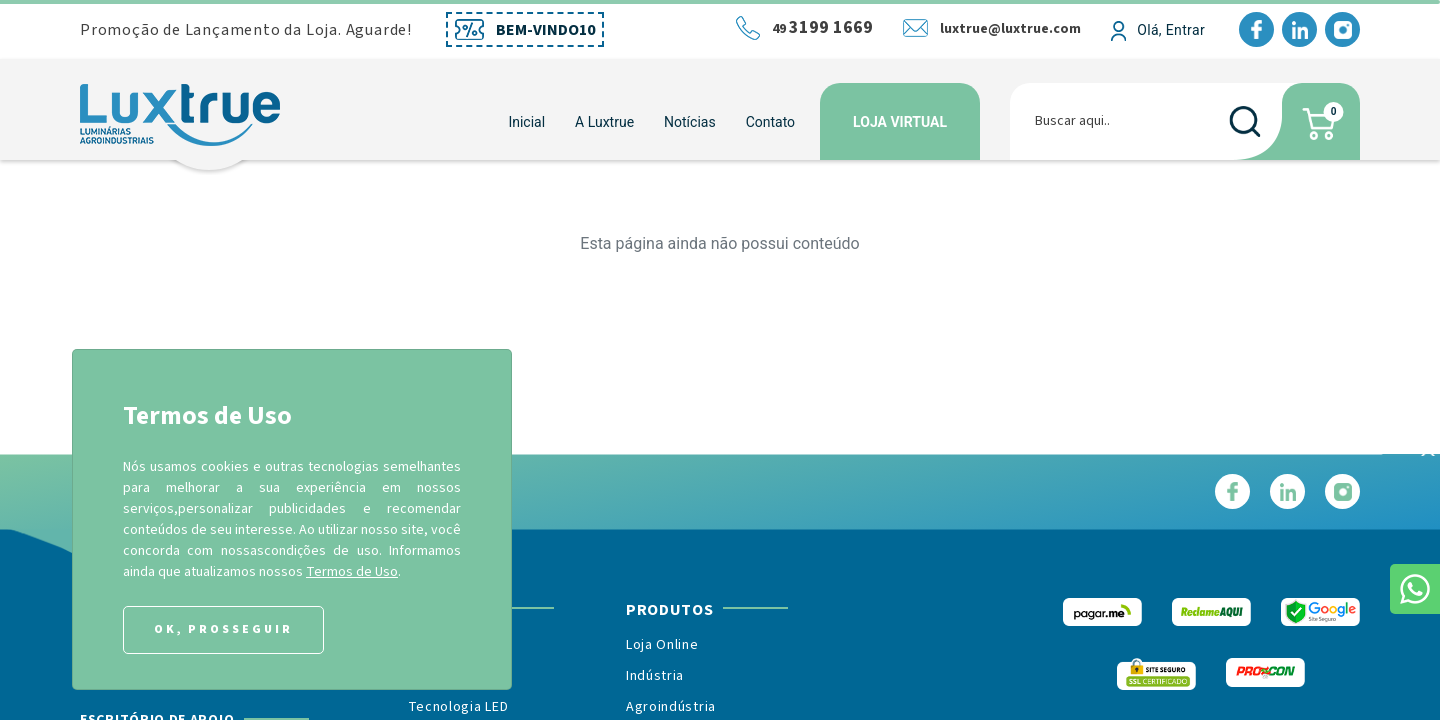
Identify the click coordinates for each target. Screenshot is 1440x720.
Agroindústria (671, 707)
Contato (770, 122)
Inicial (526, 122)
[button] (604, 122)
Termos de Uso (352, 572)
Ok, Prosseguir (223, 629)
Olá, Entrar (1171, 30)
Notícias (690, 122)
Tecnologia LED (458, 707)
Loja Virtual (900, 122)
